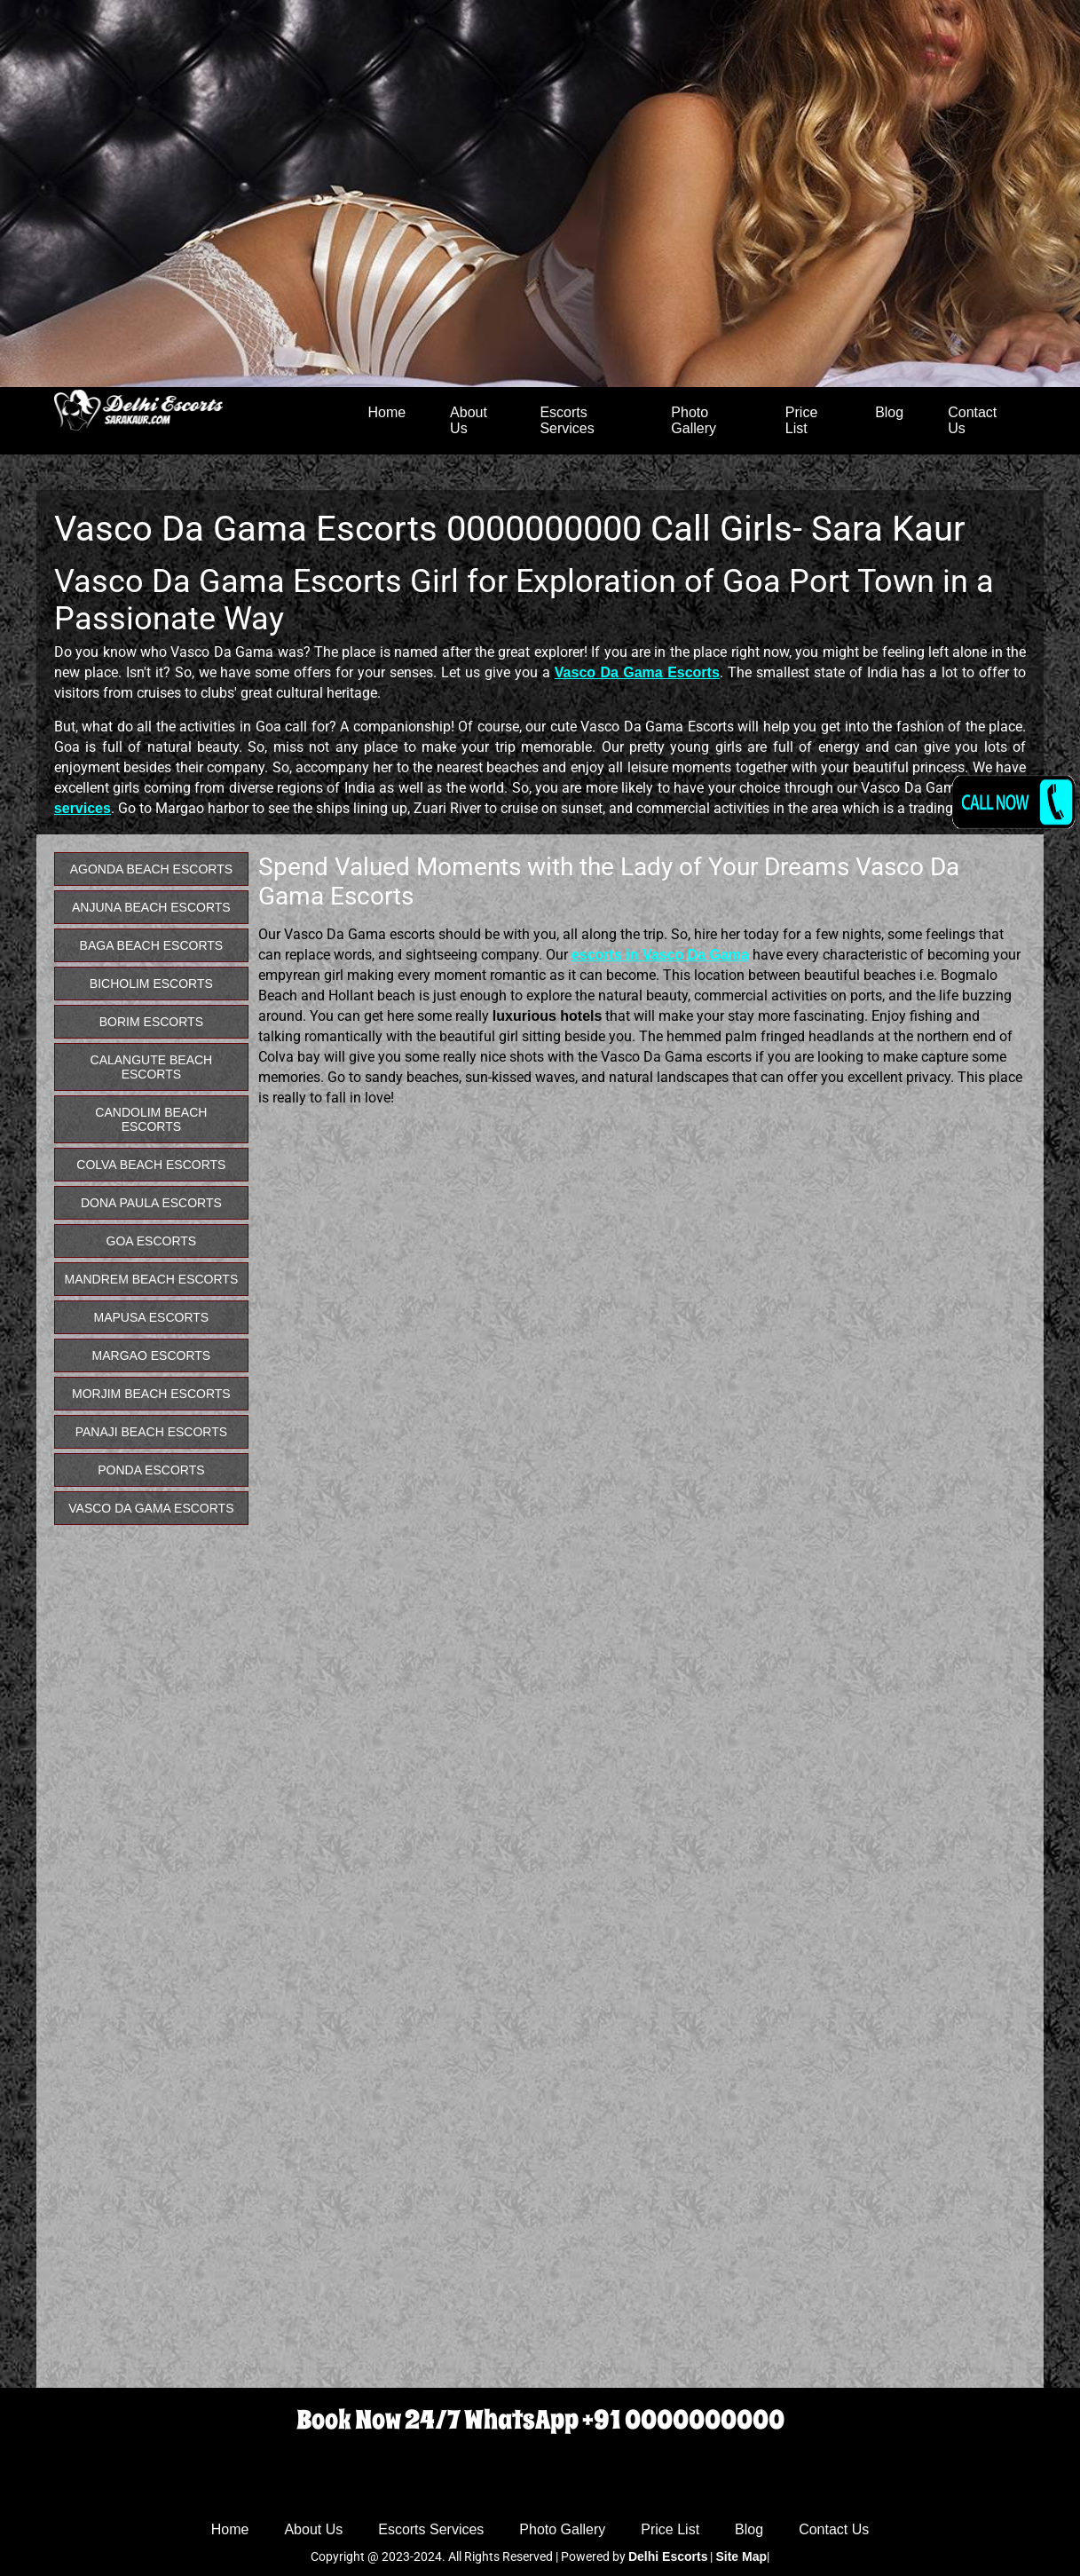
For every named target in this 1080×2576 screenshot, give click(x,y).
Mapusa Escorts (151, 1317)
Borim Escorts (151, 1022)
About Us (468, 420)
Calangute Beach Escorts (152, 1067)
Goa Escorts (151, 1241)
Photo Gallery (693, 420)
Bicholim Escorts (151, 983)
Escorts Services (567, 420)
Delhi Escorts (667, 2556)
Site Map (741, 2556)
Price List (801, 420)
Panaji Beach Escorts (151, 1432)
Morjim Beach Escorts (151, 1394)
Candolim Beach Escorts (151, 1119)
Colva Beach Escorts (150, 1165)
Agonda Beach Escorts (151, 869)
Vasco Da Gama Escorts (150, 1508)
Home (386, 412)
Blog (889, 412)
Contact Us (972, 420)
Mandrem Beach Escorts (151, 1279)
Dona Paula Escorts (151, 1203)
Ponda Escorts (151, 1470)
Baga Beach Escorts (152, 945)
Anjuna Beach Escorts (151, 907)
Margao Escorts (151, 1355)
